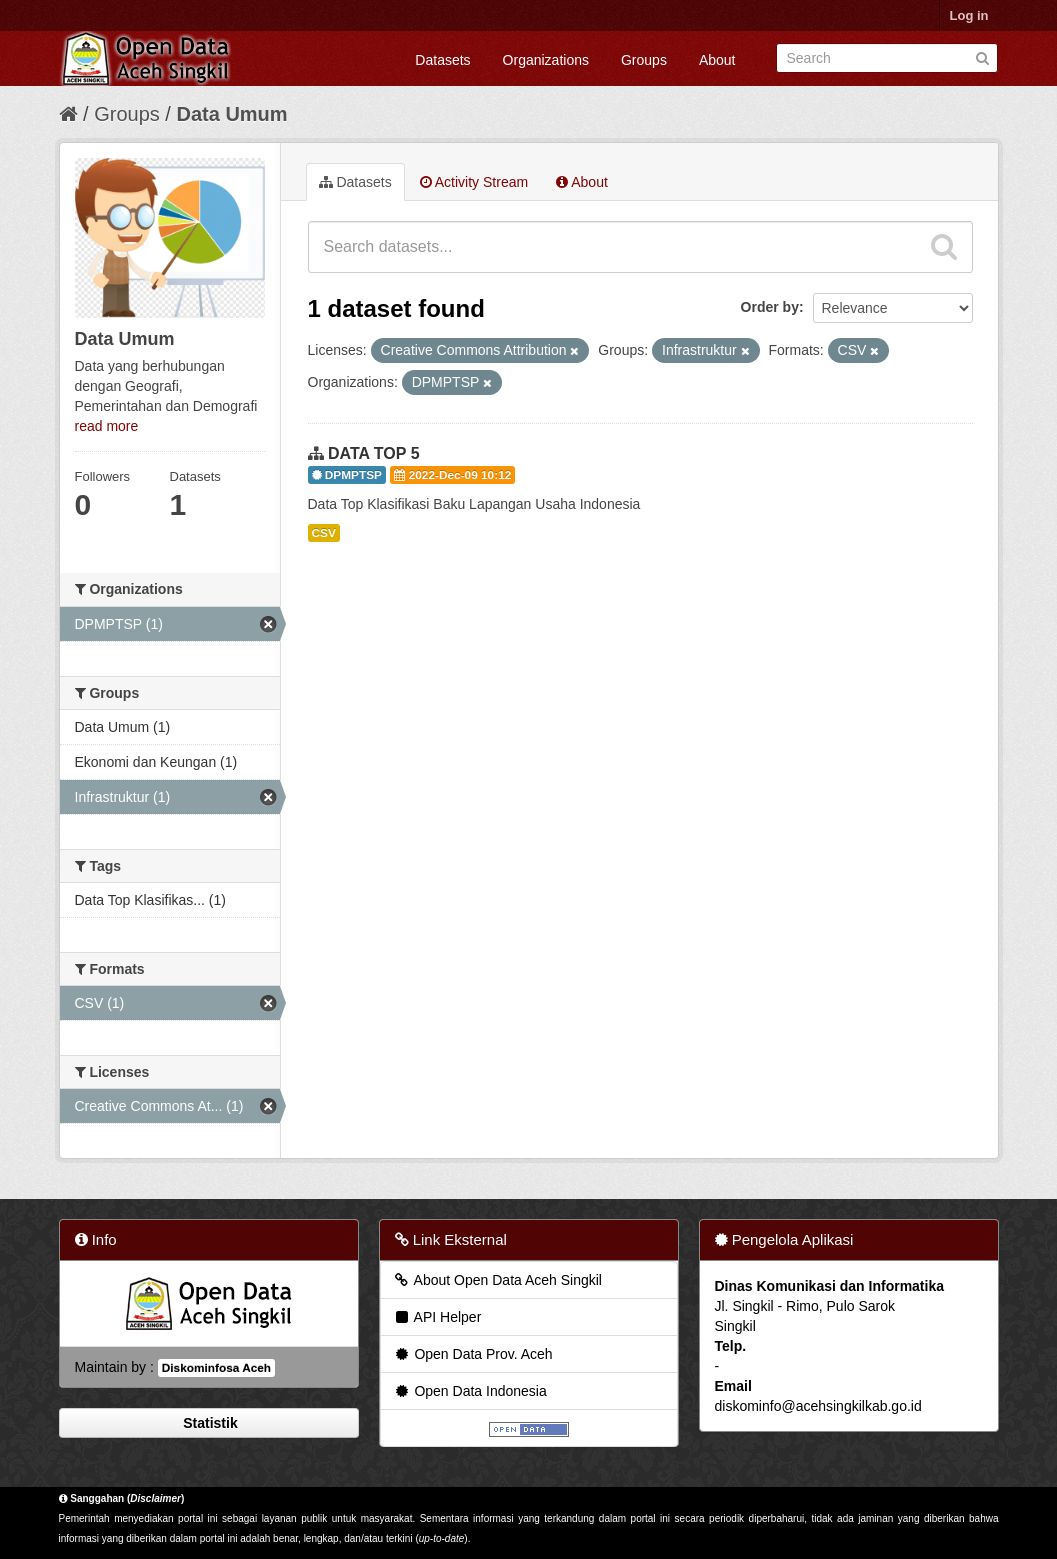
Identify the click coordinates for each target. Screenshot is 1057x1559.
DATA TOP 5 (374, 453)
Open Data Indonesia (470, 1391)
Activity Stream (474, 182)
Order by (770, 307)
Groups (644, 60)
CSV (324, 533)
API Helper (437, 1317)
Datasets (442, 60)
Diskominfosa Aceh (216, 1368)
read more (107, 426)
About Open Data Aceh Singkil (497, 1280)
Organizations (546, 60)
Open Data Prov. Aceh (473, 1354)
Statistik (208, 1423)
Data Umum (231, 114)
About (717, 60)
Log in (969, 15)
